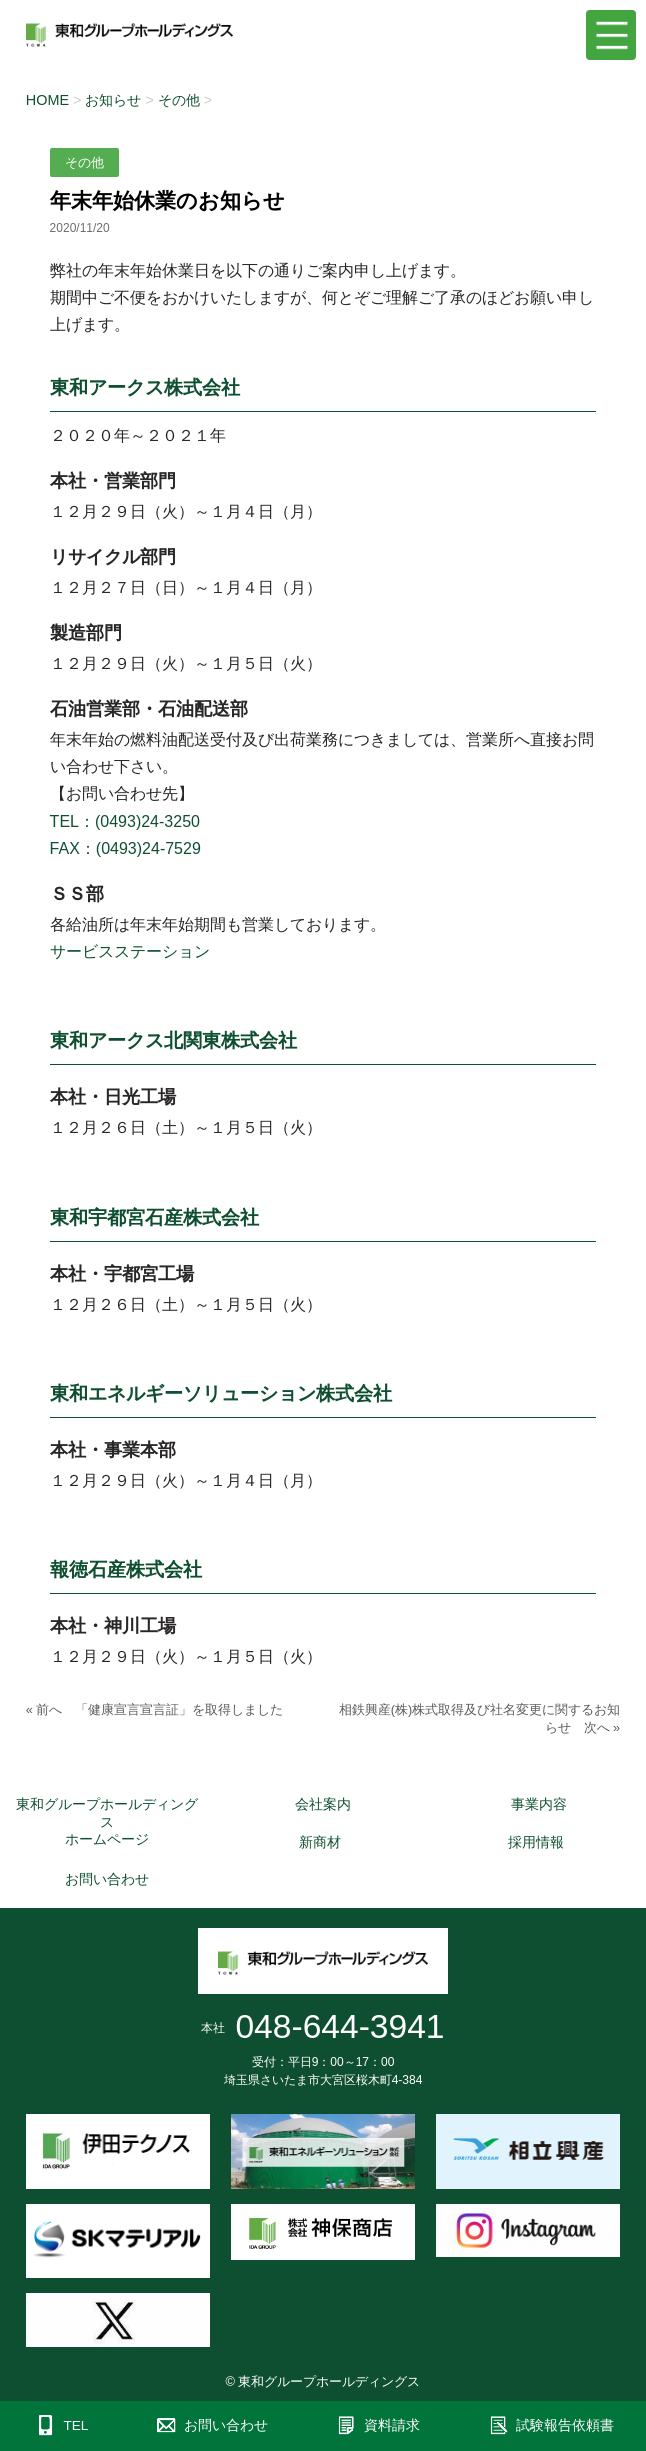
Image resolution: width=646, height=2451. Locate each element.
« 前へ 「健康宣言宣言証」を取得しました (155, 1709)
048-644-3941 (339, 2026)
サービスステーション (130, 951)
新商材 (320, 1842)
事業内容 (539, 1804)
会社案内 (323, 1804)
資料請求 (392, 2425)
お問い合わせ (107, 1879)
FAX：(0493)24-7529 (125, 848)
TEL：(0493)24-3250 (125, 821)
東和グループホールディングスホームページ (107, 1821)
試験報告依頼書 (565, 2425)
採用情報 (536, 1842)
